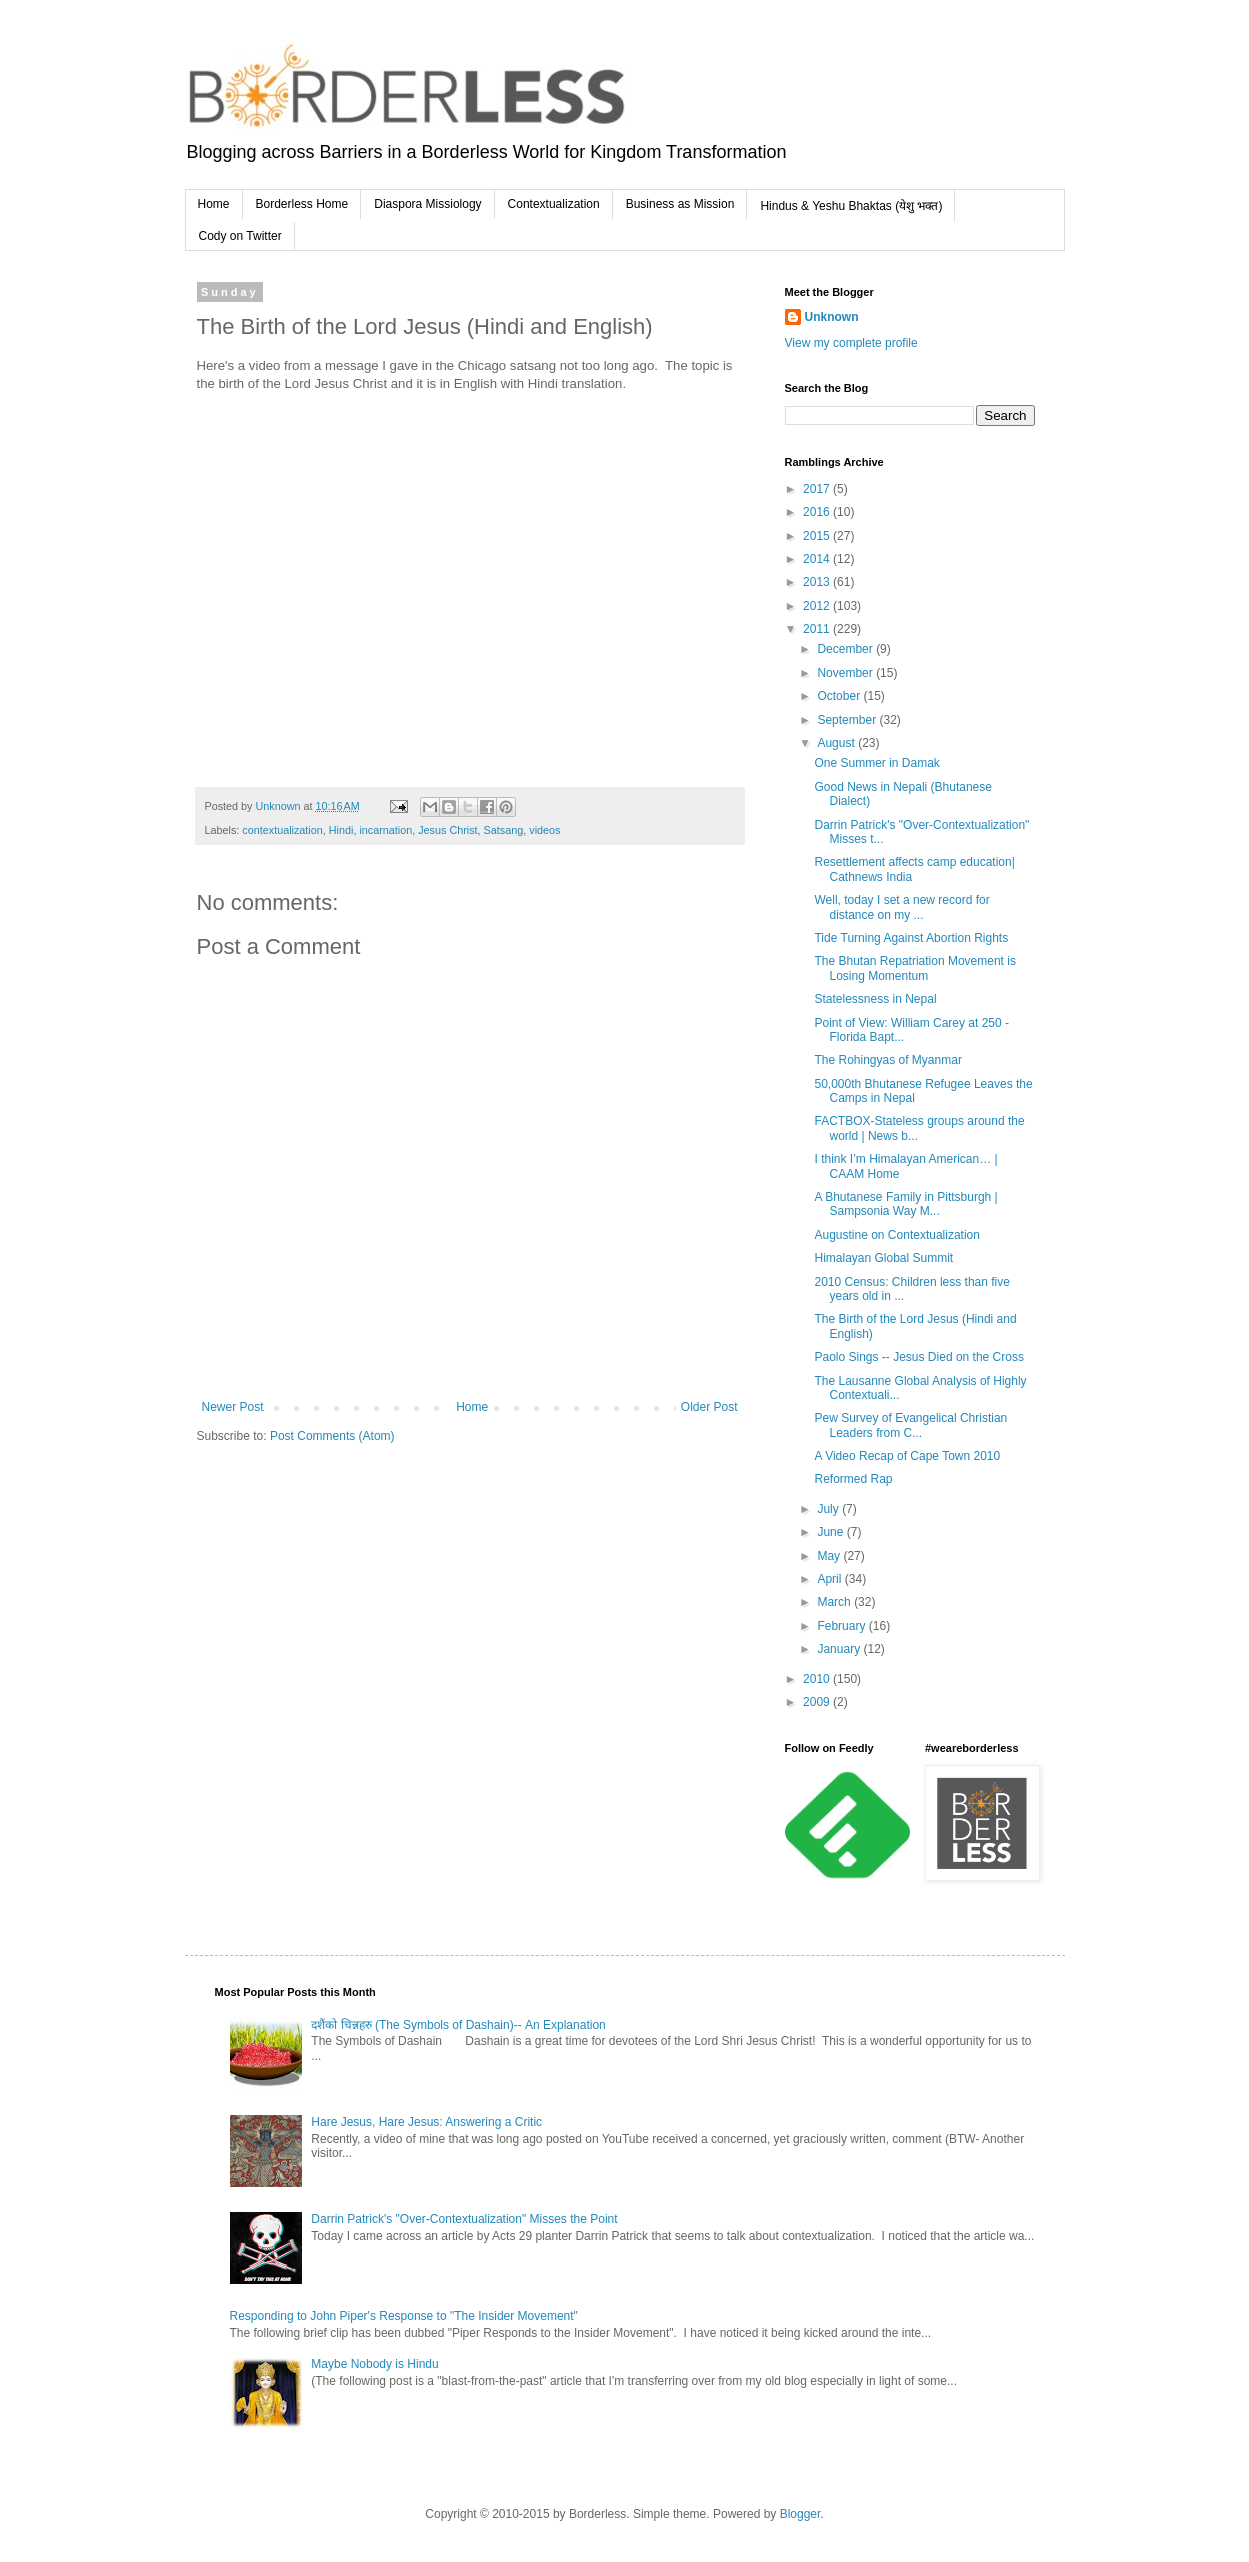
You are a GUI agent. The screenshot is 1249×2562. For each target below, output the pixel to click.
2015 (818, 536)
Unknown (832, 317)
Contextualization (554, 204)
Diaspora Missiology (427, 204)
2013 (818, 582)
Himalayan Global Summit (883, 1258)
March (835, 1602)
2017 (818, 489)
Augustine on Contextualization (896, 1235)
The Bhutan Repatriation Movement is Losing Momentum (914, 968)
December (846, 649)
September (848, 720)
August (837, 743)
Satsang (504, 830)
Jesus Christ (447, 830)
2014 (818, 559)
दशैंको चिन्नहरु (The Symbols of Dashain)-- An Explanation (458, 2025)
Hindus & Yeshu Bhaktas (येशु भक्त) (851, 206)
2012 (818, 606)
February (842, 1626)
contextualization (282, 830)
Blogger (800, 2514)
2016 (818, 512)
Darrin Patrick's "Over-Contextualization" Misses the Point (464, 2219)
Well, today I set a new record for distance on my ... (901, 907)
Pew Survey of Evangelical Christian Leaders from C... (910, 1425)
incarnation (385, 830)
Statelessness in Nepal (875, 999)
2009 (818, 1702)
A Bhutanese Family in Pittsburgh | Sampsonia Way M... (905, 1204)
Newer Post (233, 1407)
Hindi (341, 830)
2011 (818, 629)
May (830, 1556)
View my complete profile (851, 343)
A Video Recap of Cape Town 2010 (907, 1456)
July (829, 1509)
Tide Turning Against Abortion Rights (911, 938)
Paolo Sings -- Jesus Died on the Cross (918, 1357)
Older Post (709, 1407)
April (830, 1579)
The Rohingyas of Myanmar (887, 1060)
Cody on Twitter (240, 236)
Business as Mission (680, 204)
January (840, 1649)
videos (544, 830)
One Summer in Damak (876, 763)
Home (214, 204)
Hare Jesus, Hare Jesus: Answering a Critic (426, 2122)
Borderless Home (302, 204)
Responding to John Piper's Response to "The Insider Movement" (404, 2316)
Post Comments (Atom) (332, 1436)
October (840, 696)
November (846, 673)
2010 (818, 1679)
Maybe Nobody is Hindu (374, 2364)
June (831, 1532)
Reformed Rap (853, 1479)
